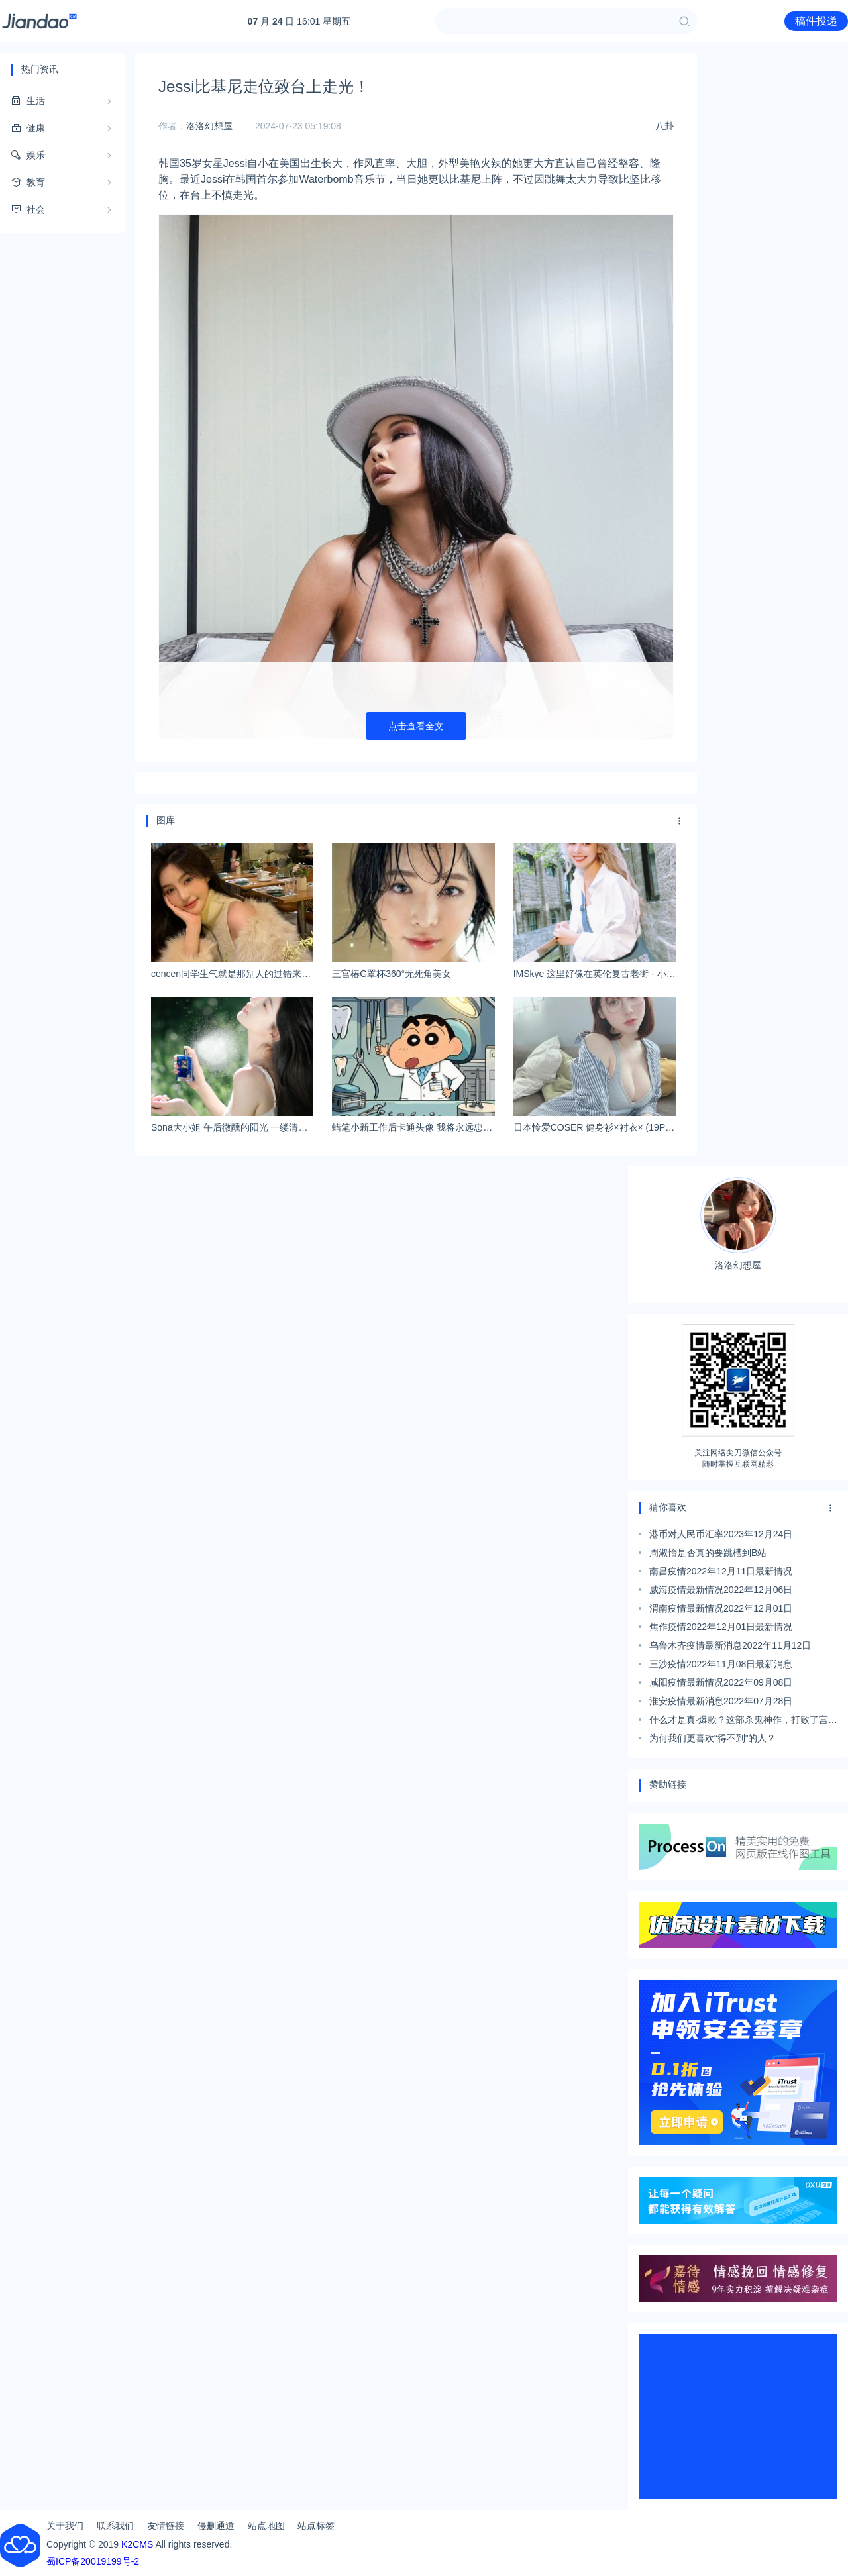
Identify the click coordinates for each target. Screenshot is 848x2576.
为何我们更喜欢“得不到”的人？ (712, 1738)
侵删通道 (216, 2525)
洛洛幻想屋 (209, 126)
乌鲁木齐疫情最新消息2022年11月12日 (730, 1645)
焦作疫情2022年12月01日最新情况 (720, 1627)
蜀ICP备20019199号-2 (92, 2561)
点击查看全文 (416, 726)
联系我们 (115, 2525)
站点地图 (266, 2525)
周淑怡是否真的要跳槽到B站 (708, 1552)
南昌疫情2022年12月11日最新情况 (720, 1571)
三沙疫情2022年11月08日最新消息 (720, 1664)
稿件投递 (816, 20)
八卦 (664, 126)
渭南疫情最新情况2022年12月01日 (720, 1608)
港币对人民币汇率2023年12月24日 (720, 1534)
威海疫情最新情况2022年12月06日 (720, 1589)
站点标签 (316, 2525)
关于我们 (64, 2525)
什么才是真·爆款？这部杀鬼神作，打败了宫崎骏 (743, 1721)
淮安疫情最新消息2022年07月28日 (720, 1701)
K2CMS (137, 2544)
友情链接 (165, 2525)
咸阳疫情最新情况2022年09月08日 (720, 1682)
